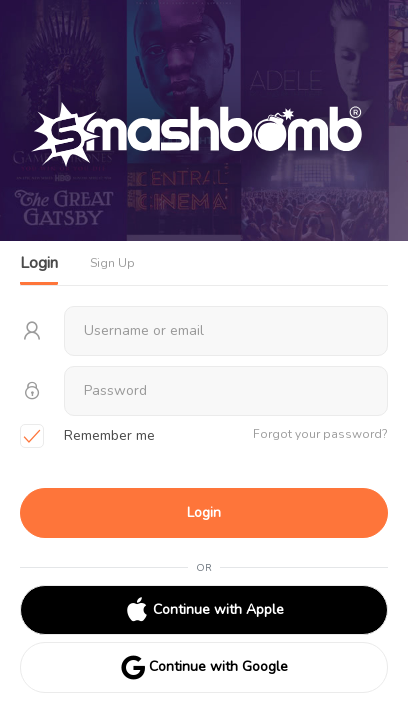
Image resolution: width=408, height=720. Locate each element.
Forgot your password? (320, 434)
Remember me (87, 437)
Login (204, 512)
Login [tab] (39, 263)
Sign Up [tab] (112, 263)
